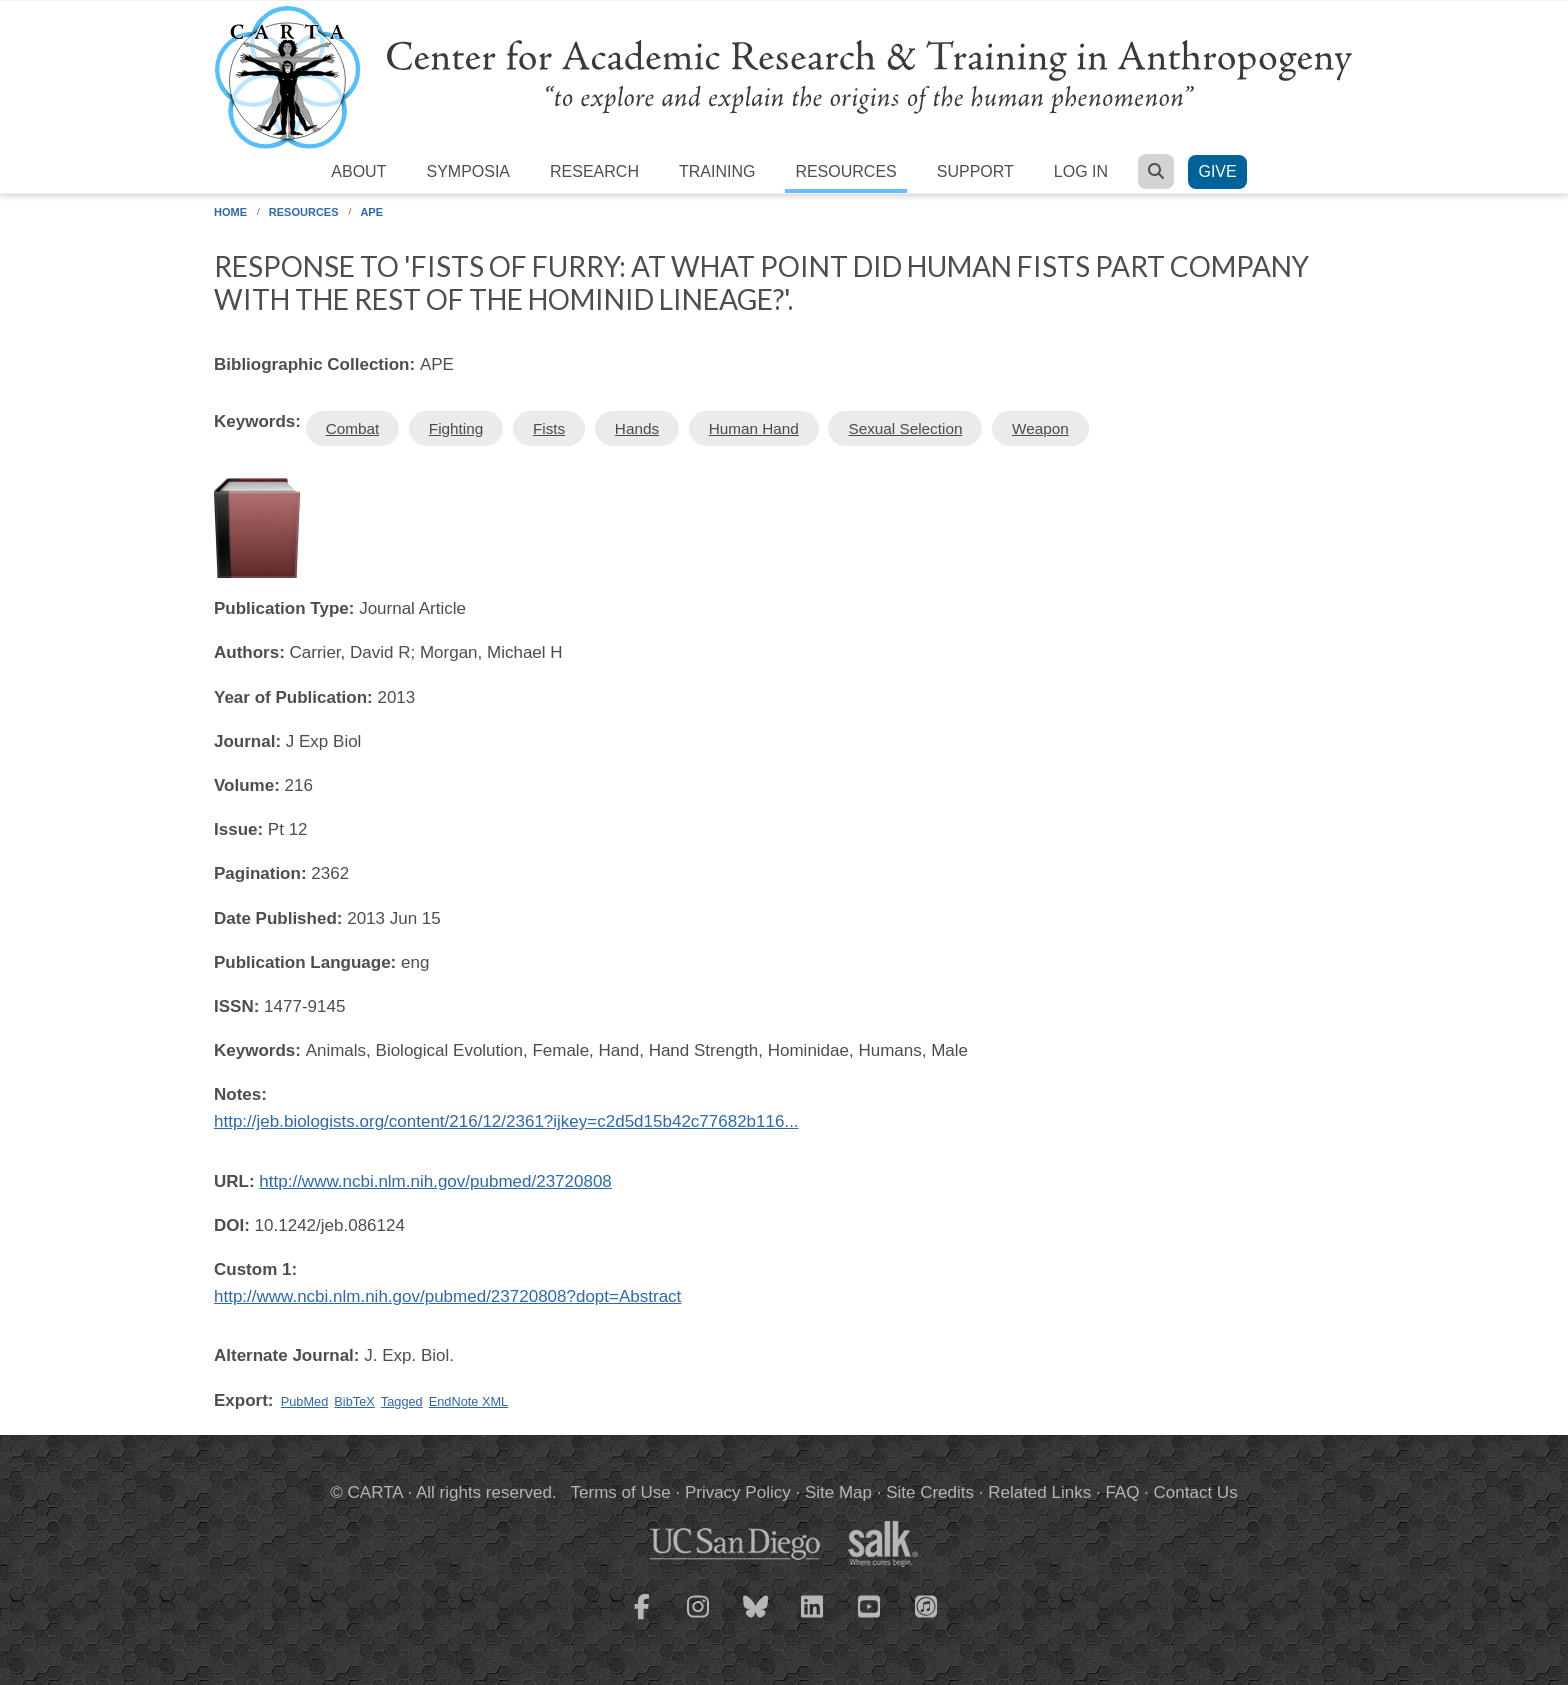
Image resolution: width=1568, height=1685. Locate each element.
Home (230, 212)
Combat (353, 428)
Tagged (402, 1401)
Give (1217, 171)
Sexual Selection (905, 428)
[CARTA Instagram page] (699, 1619)
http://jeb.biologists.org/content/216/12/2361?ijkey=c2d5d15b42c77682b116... (506, 1121)
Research (594, 171)
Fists (549, 428)
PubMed (305, 1401)
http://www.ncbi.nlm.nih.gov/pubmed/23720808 (435, 1181)
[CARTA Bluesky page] (756, 1619)
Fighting (456, 428)
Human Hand (754, 428)
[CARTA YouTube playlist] (870, 1619)
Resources (845, 171)
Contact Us (1196, 1492)
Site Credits (930, 1492)
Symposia (468, 171)
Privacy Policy (738, 1492)
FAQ (1122, 1492)
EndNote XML (468, 1401)
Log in (1081, 171)
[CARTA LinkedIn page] (813, 1619)
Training (717, 171)
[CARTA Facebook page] (642, 1619)
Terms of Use (621, 1492)
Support (975, 171)
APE (371, 212)
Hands (637, 428)
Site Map (838, 1492)
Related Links (1039, 1492)
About (358, 171)
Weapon (1040, 428)
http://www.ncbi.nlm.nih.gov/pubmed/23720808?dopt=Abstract (447, 1296)
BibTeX (354, 1401)
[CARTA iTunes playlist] (927, 1605)
